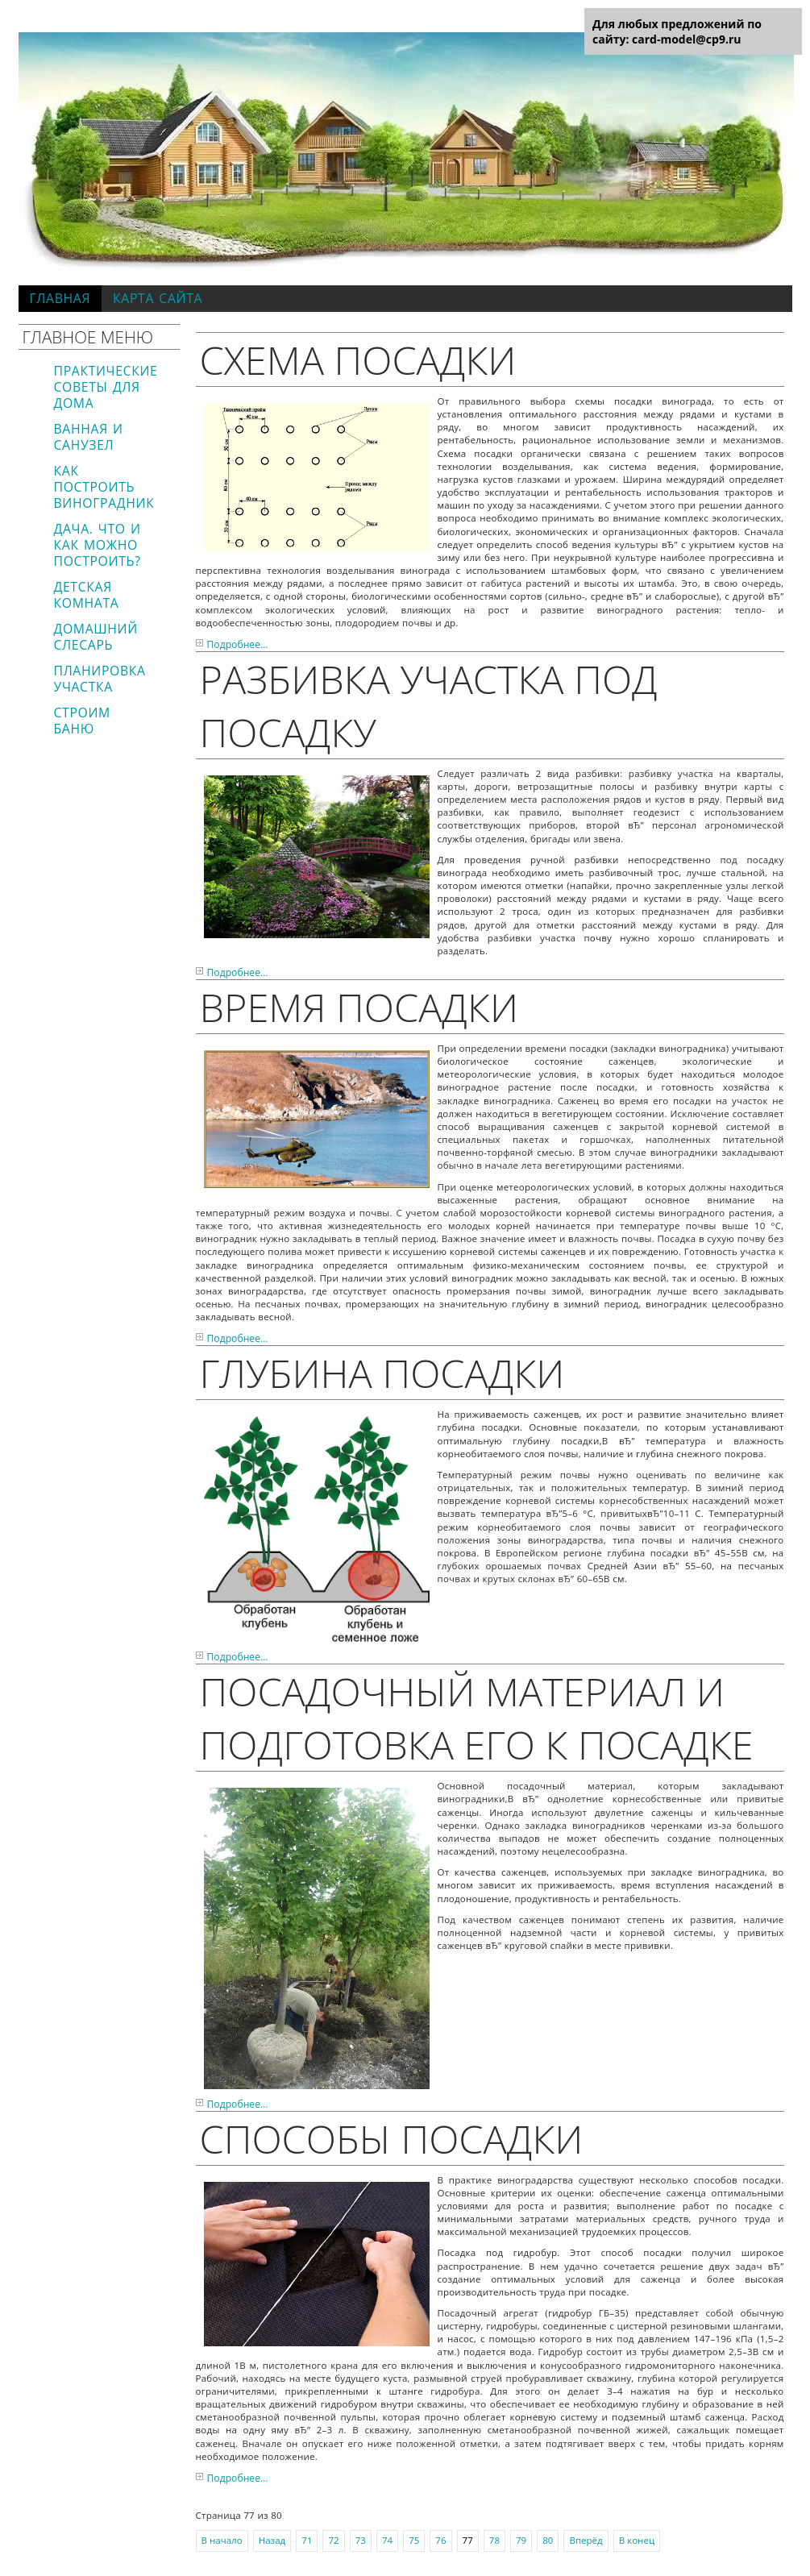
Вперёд (585, 2540)
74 (387, 2540)
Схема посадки (358, 359)
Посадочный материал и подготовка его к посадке (477, 1717)
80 (547, 2540)
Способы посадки (392, 2138)
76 (440, 2540)
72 (333, 2540)
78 (494, 2540)
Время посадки (359, 1006)
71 (306, 2540)
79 (521, 2540)
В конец (636, 2540)
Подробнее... (237, 644)
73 (360, 2540)
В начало (222, 2540)
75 (414, 2540)
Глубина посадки (382, 1372)
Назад (272, 2540)
